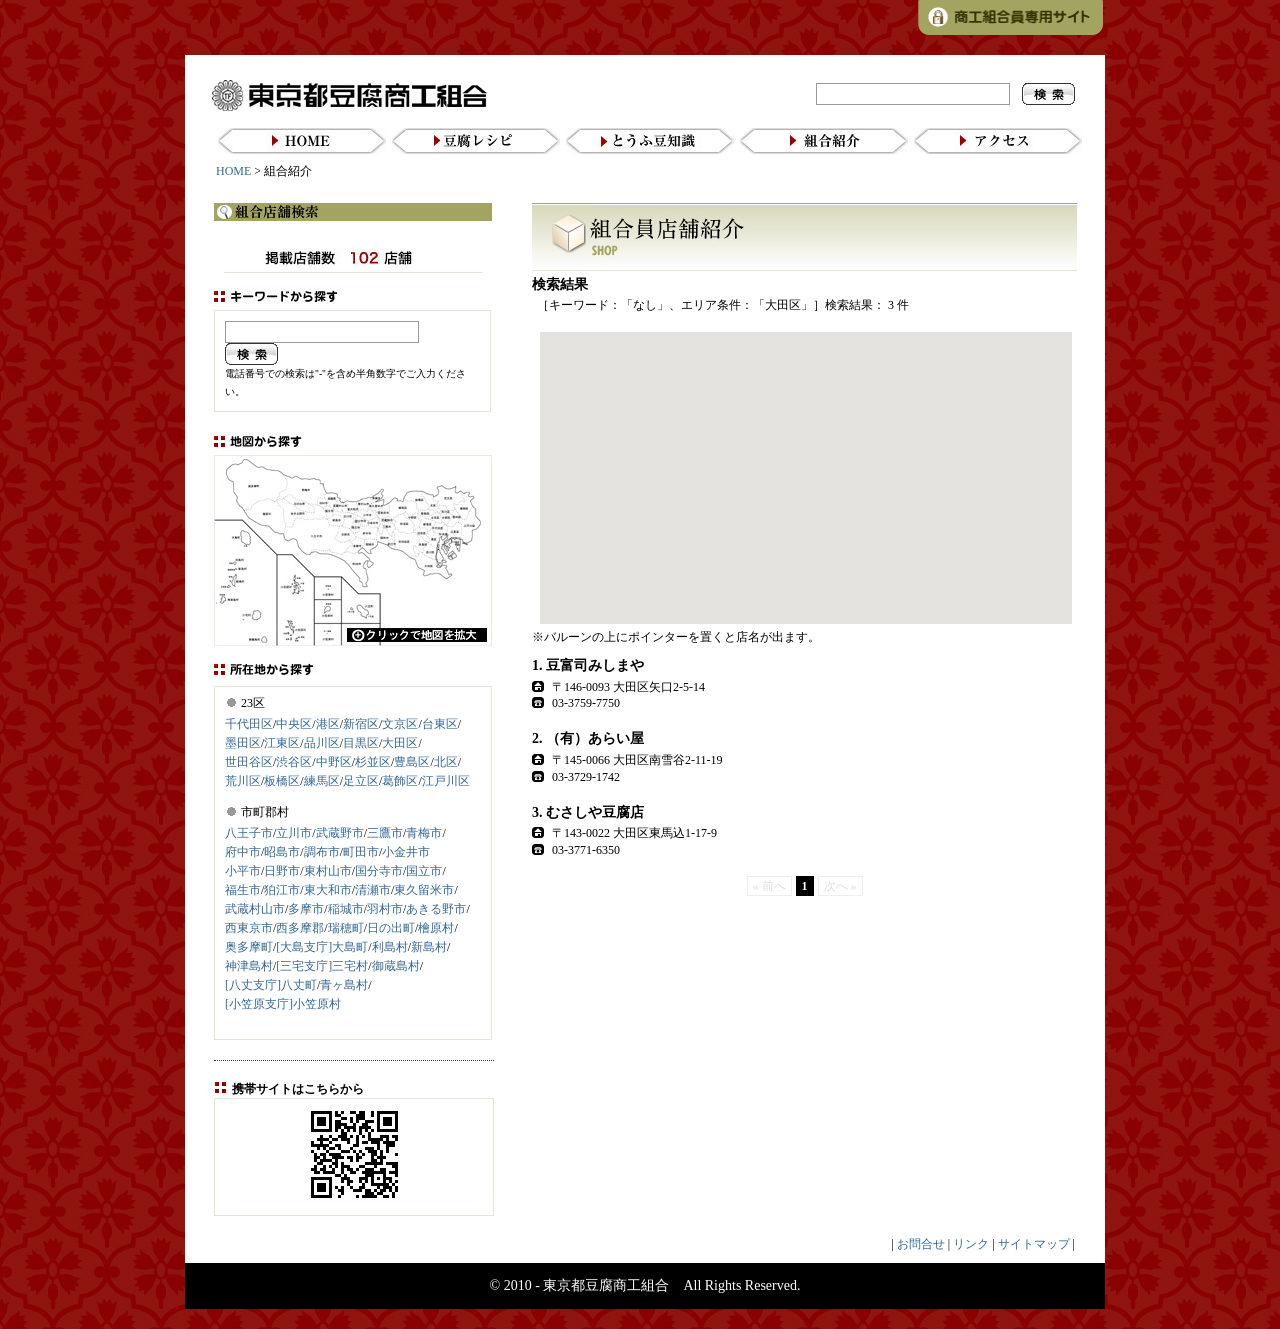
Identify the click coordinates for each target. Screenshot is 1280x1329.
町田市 (361, 852)
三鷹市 (385, 833)
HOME (233, 171)
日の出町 (391, 928)
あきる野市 (436, 909)
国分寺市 (379, 871)
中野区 (334, 762)
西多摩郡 (300, 928)
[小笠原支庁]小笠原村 (283, 1004)
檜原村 (436, 928)
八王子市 (249, 833)
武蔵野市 (340, 833)
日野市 (282, 871)
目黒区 (361, 743)
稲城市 (346, 909)
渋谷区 (294, 762)
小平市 (243, 871)
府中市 (243, 852)
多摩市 (306, 909)
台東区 (440, 724)
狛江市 (282, 890)
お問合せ (921, 1244)
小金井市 (406, 852)
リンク (971, 1244)
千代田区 (249, 724)
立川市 (294, 833)
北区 (446, 762)
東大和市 (328, 890)
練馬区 (322, 781)
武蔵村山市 (255, 909)
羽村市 (385, 909)
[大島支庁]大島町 (322, 947)
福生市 (243, 890)
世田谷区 (249, 762)
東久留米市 (424, 890)
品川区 (322, 743)
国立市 (424, 871)
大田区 (400, 743)
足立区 (361, 781)
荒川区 (243, 781)
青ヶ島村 (344, 985)
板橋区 (282, 781)
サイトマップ (1034, 1244)
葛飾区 (400, 781)
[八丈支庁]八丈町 (271, 985)
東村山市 (328, 871)
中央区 (294, 724)
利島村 (390, 947)
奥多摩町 (249, 947)
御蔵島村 (396, 966)
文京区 (400, 724)
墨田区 (243, 743)
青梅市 (424, 833)
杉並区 (373, 762)
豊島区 (412, 762)
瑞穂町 (346, 928)
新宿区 (361, 724)
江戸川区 (446, 781)
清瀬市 (373, 890)
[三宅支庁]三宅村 (322, 966)
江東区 (282, 743)
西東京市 (249, 928)
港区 (328, 724)
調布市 (322, 852)
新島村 (429, 947)
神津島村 (249, 966)
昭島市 (282, 852)
